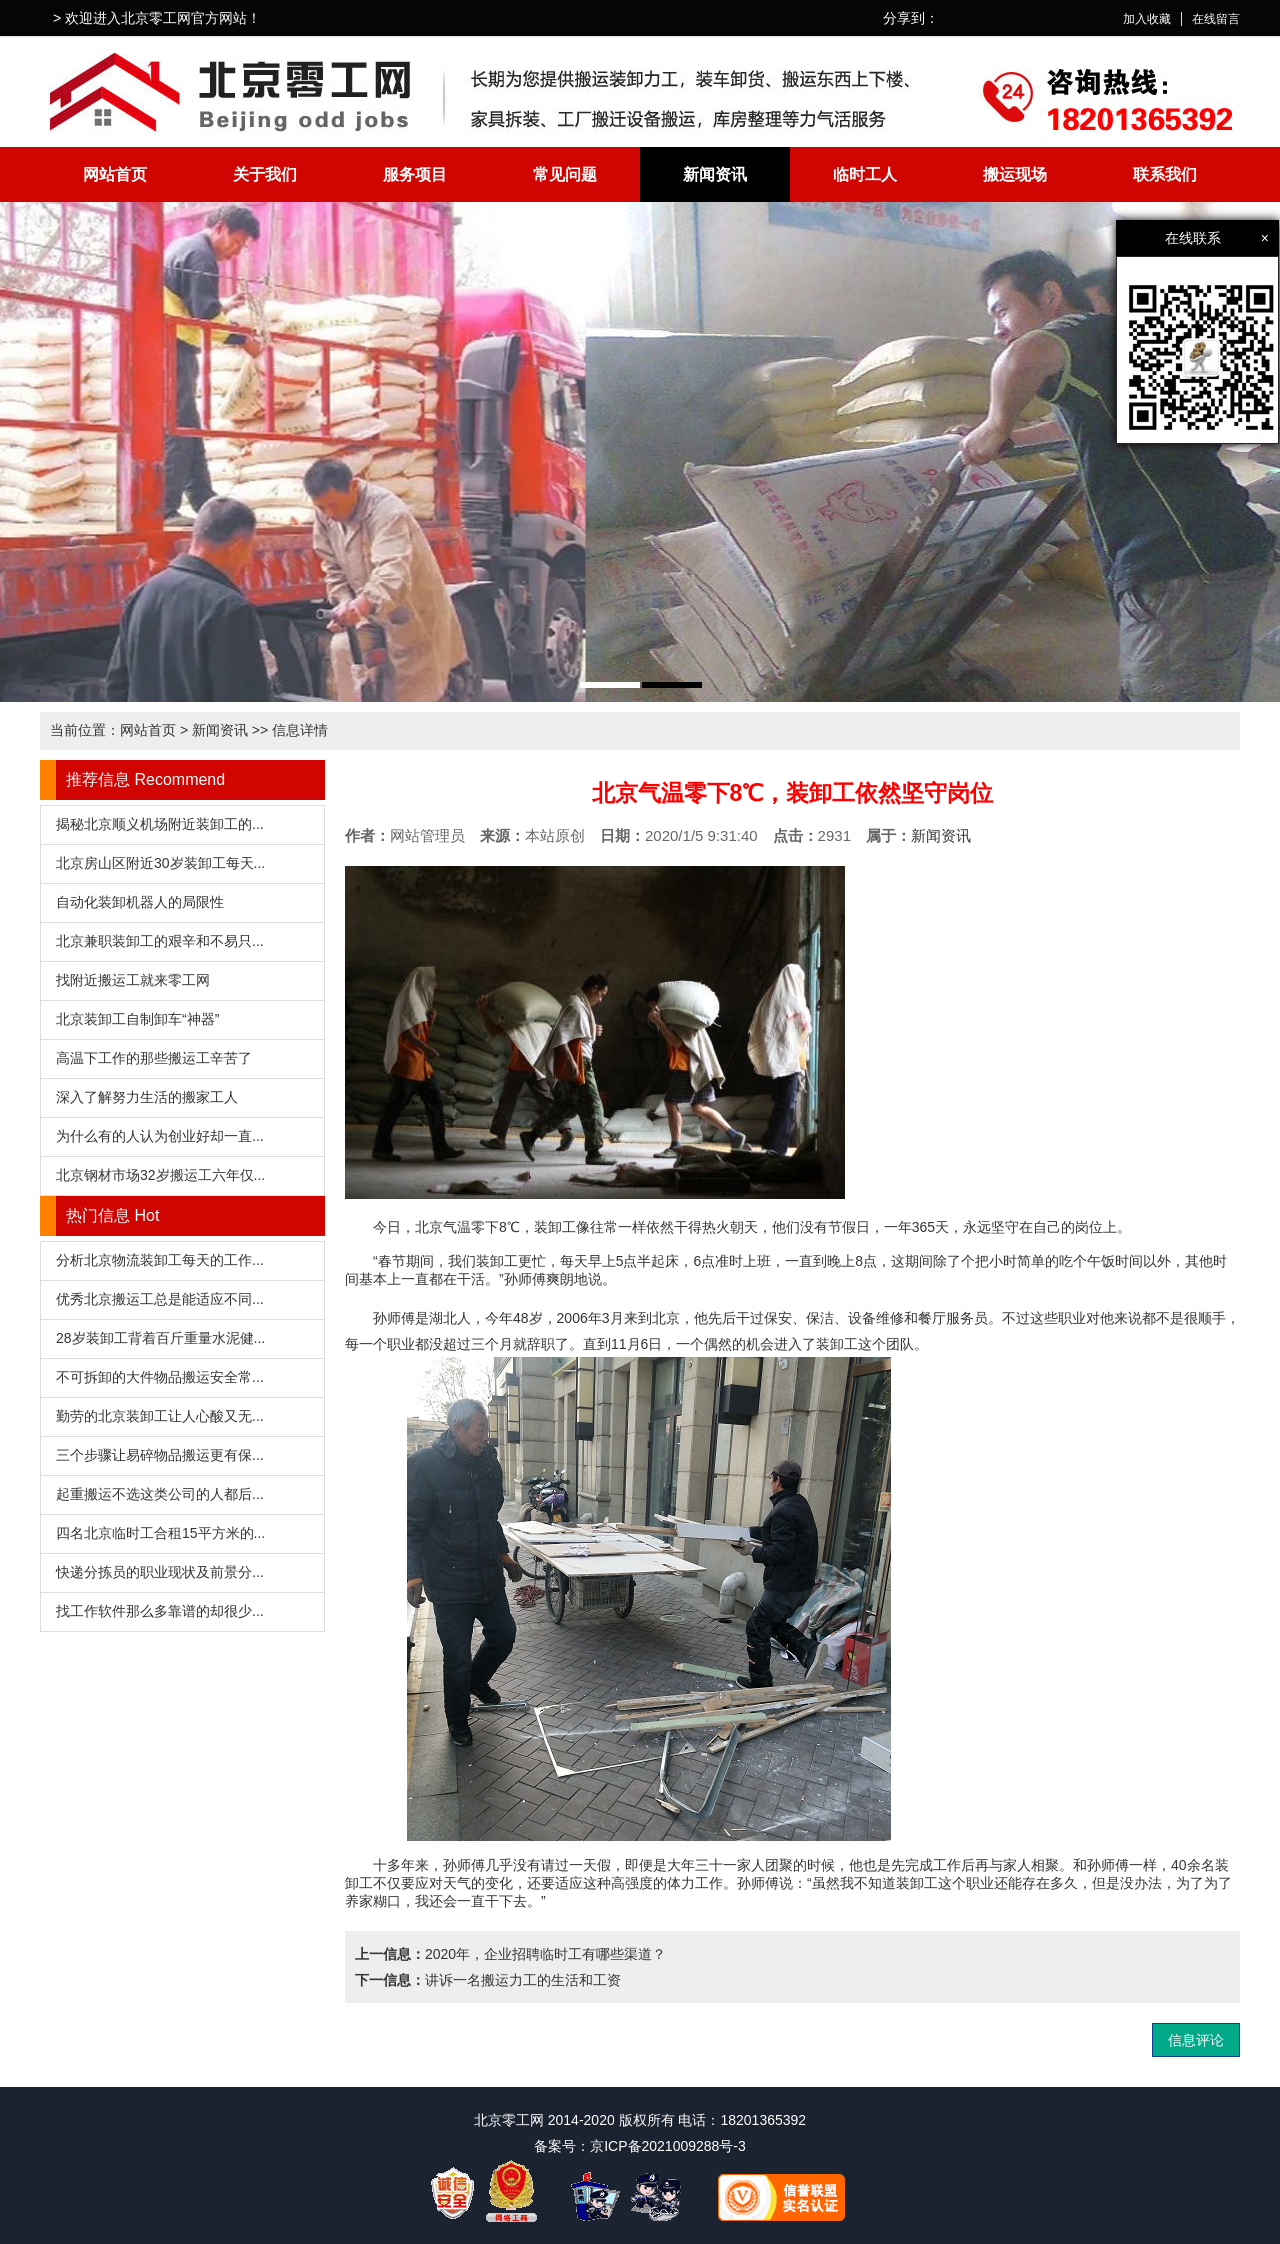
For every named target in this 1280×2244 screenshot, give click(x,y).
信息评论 (1196, 2040)
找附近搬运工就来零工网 (133, 980)
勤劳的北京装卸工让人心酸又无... (160, 1416)
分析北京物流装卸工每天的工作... (160, 1260)
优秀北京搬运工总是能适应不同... (160, 1299)
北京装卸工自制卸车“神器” (137, 1019)
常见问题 (565, 174)
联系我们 (1165, 174)
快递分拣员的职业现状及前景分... (160, 1572)
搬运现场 (1015, 174)
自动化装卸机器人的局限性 (140, 902)
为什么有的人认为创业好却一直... (160, 1136)
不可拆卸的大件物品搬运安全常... (160, 1377)
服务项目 (415, 174)
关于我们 (265, 174)
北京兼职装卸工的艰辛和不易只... (160, 941)
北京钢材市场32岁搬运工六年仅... (160, 1175)
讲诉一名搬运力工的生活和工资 (523, 1980)
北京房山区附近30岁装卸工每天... (160, 863)
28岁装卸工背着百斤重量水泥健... (160, 1338)
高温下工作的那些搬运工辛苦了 (154, 1058)
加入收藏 (1147, 19)
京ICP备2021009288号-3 (668, 2146)
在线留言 (1216, 19)
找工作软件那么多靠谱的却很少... (160, 1611)
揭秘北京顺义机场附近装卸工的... (160, 824)
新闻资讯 (715, 174)
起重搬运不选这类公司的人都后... (160, 1494)
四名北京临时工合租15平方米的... (160, 1533)
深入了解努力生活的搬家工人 (147, 1097)
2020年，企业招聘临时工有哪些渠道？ (545, 1954)
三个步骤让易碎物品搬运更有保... (160, 1455)
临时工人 (865, 174)
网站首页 (115, 174)
